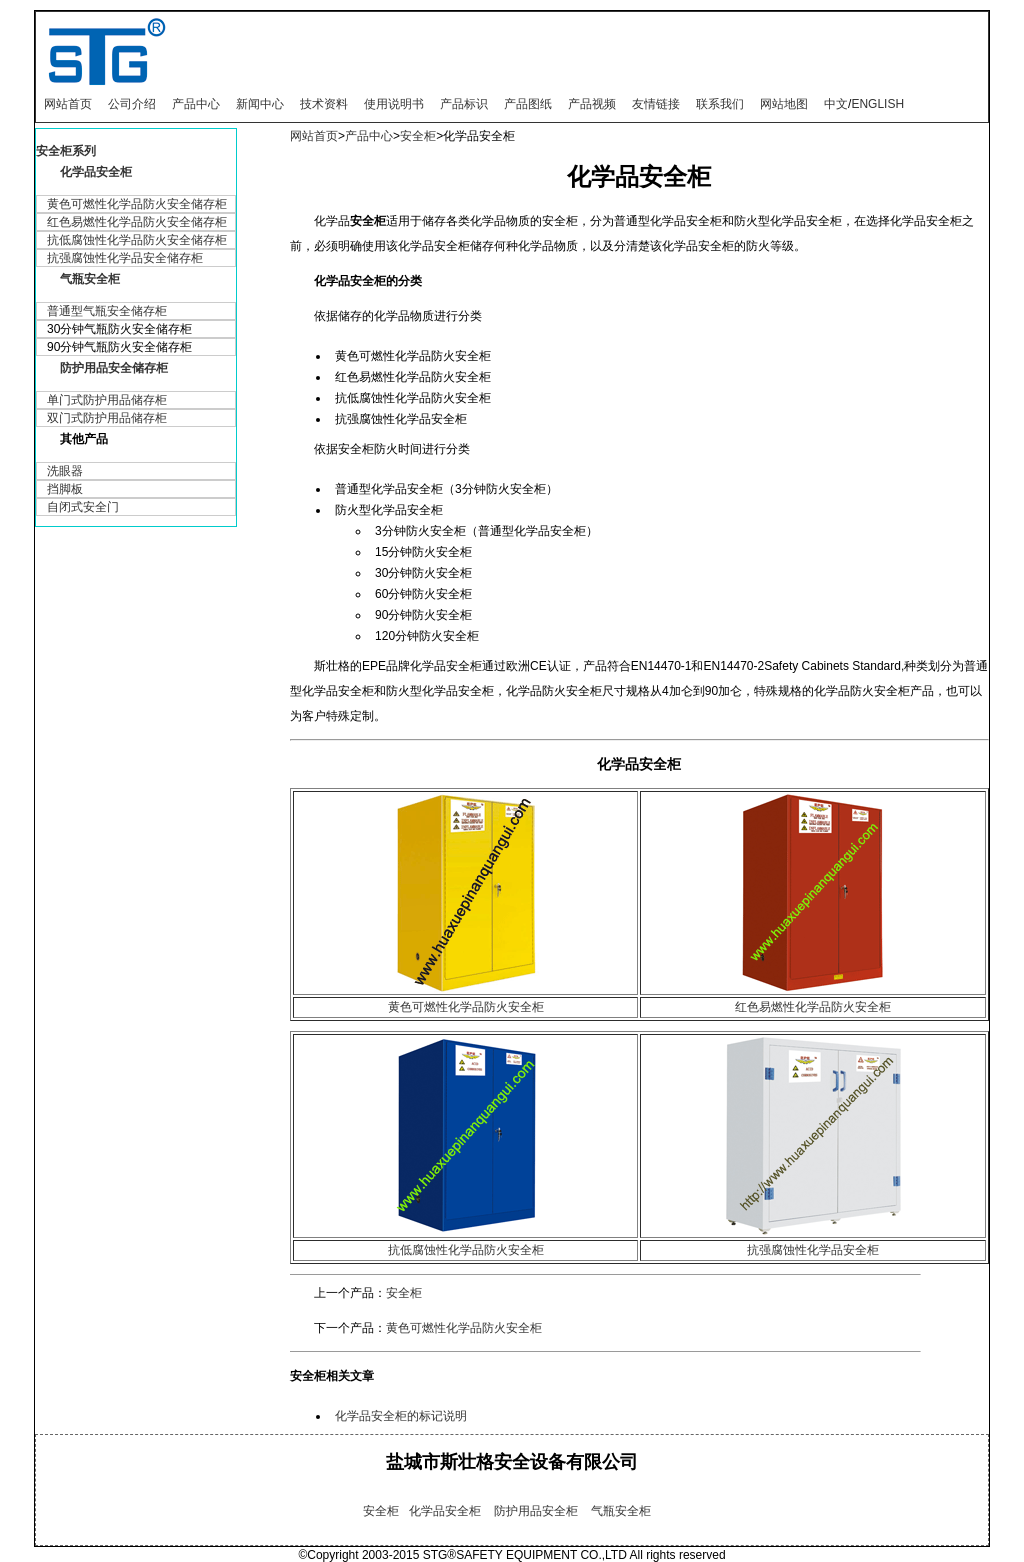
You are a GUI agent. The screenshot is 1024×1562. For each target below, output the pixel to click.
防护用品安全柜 (536, 1511)
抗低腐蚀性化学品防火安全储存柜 (137, 240)
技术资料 (324, 104)
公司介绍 (132, 104)
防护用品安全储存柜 (114, 368)
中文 (836, 104)
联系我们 (720, 104)
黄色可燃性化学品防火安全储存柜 (137, 204)
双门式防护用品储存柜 (107, 418)
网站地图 (784, 104)
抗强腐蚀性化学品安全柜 (813, 1250)
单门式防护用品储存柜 (107, 400)
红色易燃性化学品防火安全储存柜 (137, 222)
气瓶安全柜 (90, 279)
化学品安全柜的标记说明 (401, 1416)
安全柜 (418, 136)
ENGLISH (877, 104)
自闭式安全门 (83, 507)
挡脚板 (65, 489)
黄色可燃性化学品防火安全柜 (466, 1007)
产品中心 (196, 104)
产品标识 (464, 104)
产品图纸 (528, 104)
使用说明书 (394, 104)
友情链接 (656, 104)
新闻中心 (260, 104)
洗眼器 (65, 471)
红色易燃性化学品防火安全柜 (813, 1007)
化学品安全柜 (96, 172)
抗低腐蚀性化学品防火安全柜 (466, 1250)
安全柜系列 (66, 151)
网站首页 (68, 104)
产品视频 (592, 104)
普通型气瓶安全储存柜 (107, 311)
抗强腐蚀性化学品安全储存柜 (125, 258)
